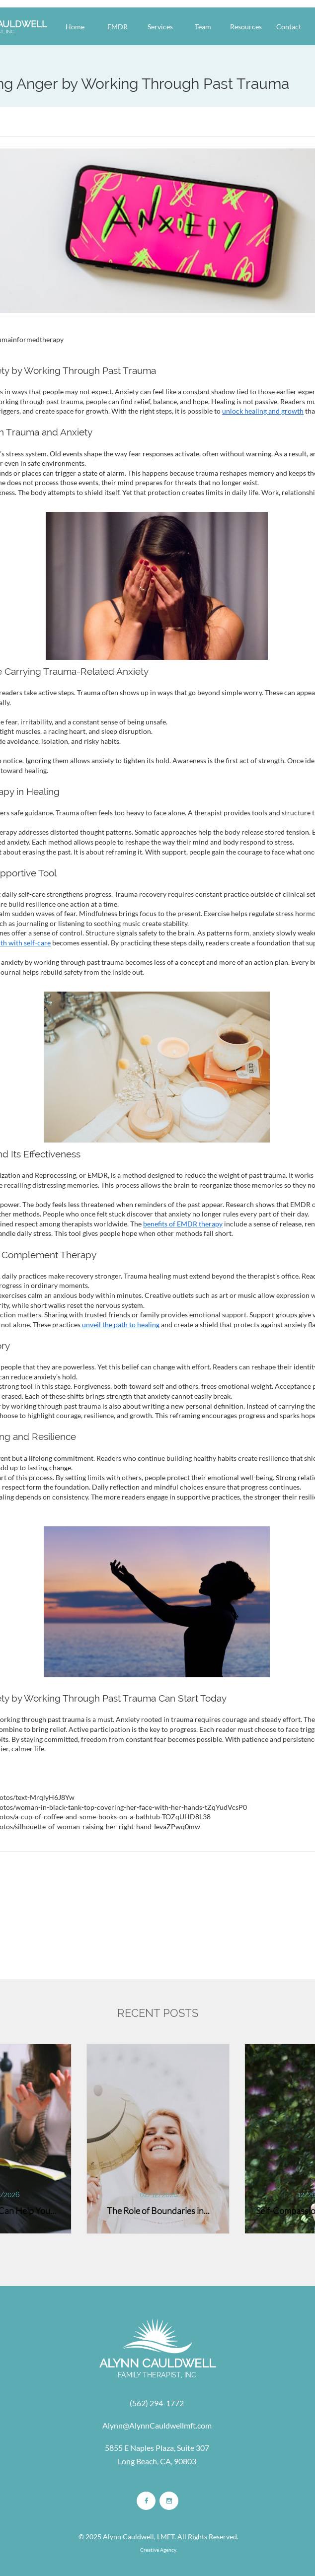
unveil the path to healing (119, 1324)
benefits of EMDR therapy (183, 1223)
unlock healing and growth (263, 411)
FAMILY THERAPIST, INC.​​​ (158, 2375)
